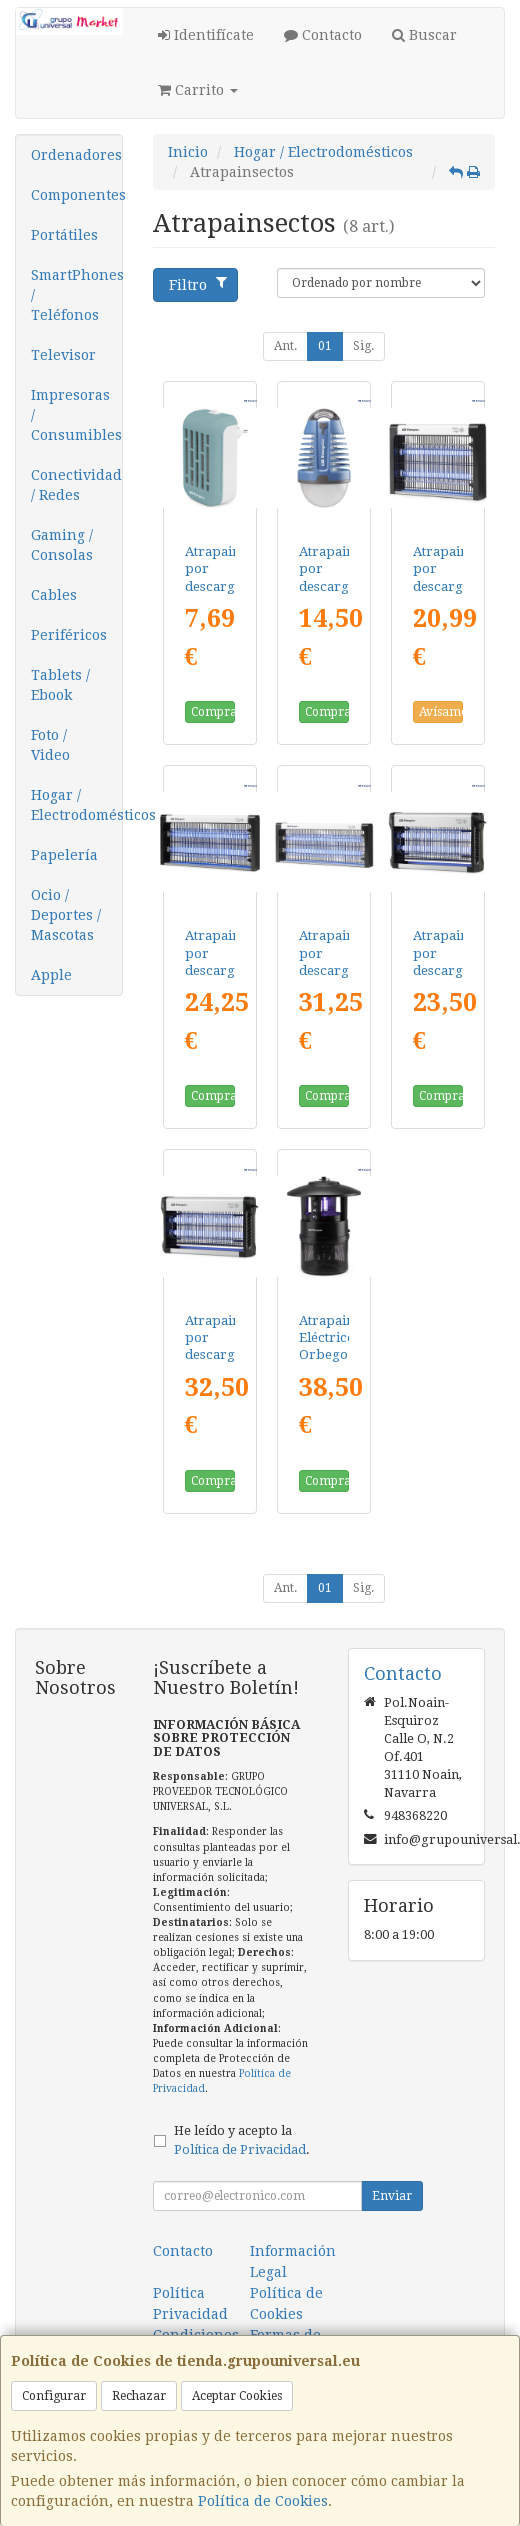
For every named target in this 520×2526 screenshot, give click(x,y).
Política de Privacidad (240, 2149)
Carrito (198, 90)
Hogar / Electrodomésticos (76, 805)
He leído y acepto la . (242, 2140)
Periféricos (69, 635)
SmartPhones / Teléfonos (76, 295)
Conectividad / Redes (76, 485)
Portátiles (64, 235)
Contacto (323, 35)
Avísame (441, 712)
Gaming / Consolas (62, 545)
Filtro (198, 284)
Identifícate (206, 35)
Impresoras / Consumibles (76, 415)
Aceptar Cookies (237, 2396)
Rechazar (139, 2396)
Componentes (76, 195)
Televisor (63, 355)
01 (325, 346)
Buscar (424, 35)
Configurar (54, 2396)
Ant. (285, 346)
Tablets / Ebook (60, 685)
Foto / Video (50, 745)
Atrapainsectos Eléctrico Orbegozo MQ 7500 (345, 1355)
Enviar (392, 2196)
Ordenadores (76, 155)
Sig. (363, 346)
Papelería (64, 855)
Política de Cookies (263, 2501)
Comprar (213, 712)
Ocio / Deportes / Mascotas (66, 915)
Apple (51, 975)
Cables (54, 595)
